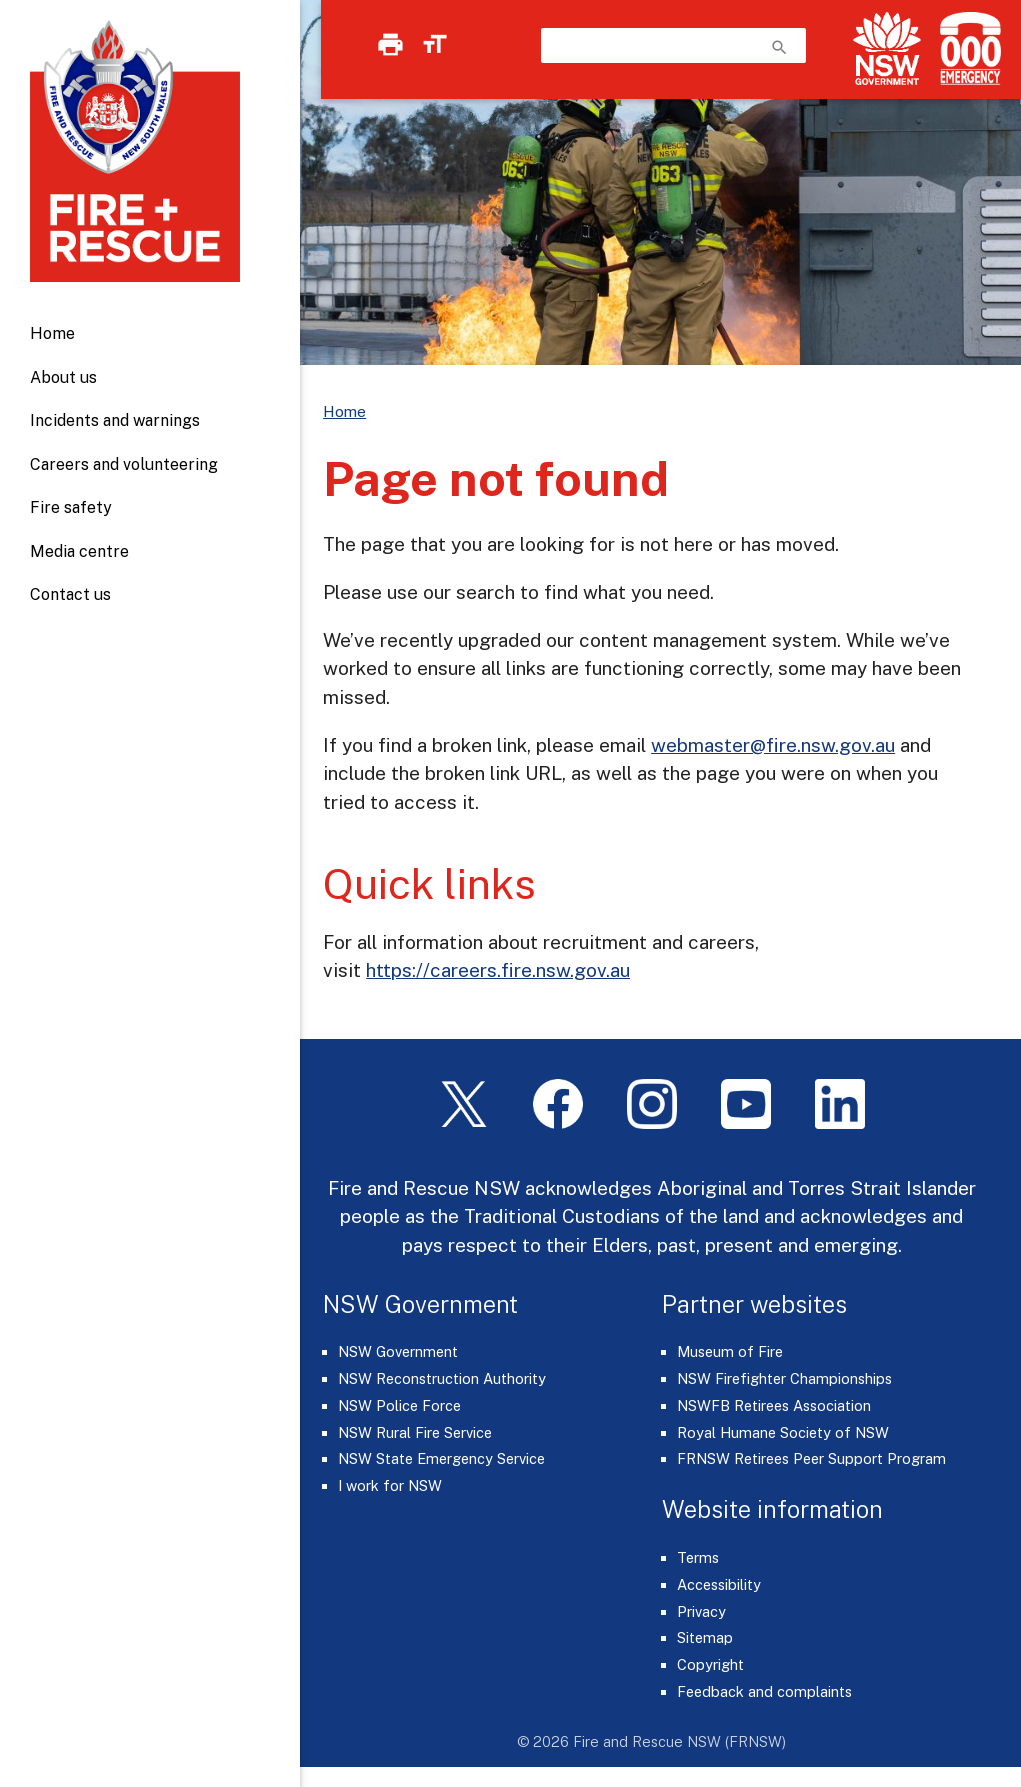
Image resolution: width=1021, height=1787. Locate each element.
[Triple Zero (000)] (966, 48)
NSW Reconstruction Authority (442, 1378)
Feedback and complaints (764, 1691)
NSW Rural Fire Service (415, 1432)
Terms (698, 1557)
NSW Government (398, 1351)
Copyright (710, 1664)
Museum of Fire (730, 1351)
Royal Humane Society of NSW (783, 1432)
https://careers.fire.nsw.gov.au (498, 970)
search (779, 47)
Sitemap (705, 1637)
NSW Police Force (399, 1405)
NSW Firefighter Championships (784, 1378)
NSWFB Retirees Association (774, 1405)
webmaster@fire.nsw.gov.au (773, 745)
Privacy (701, 1611)
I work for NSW (390, 1485)
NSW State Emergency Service (441, 1458)
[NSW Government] (887, 48)
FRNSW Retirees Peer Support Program (811, 1458)
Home (52, 333)
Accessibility (719, 1584)
